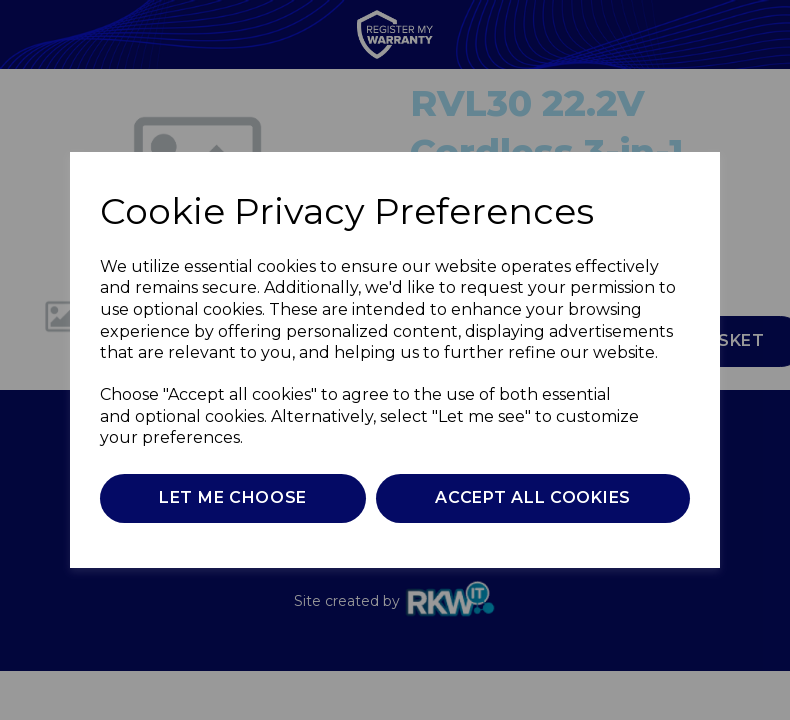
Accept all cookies (533, 497)
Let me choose (233, 497)
